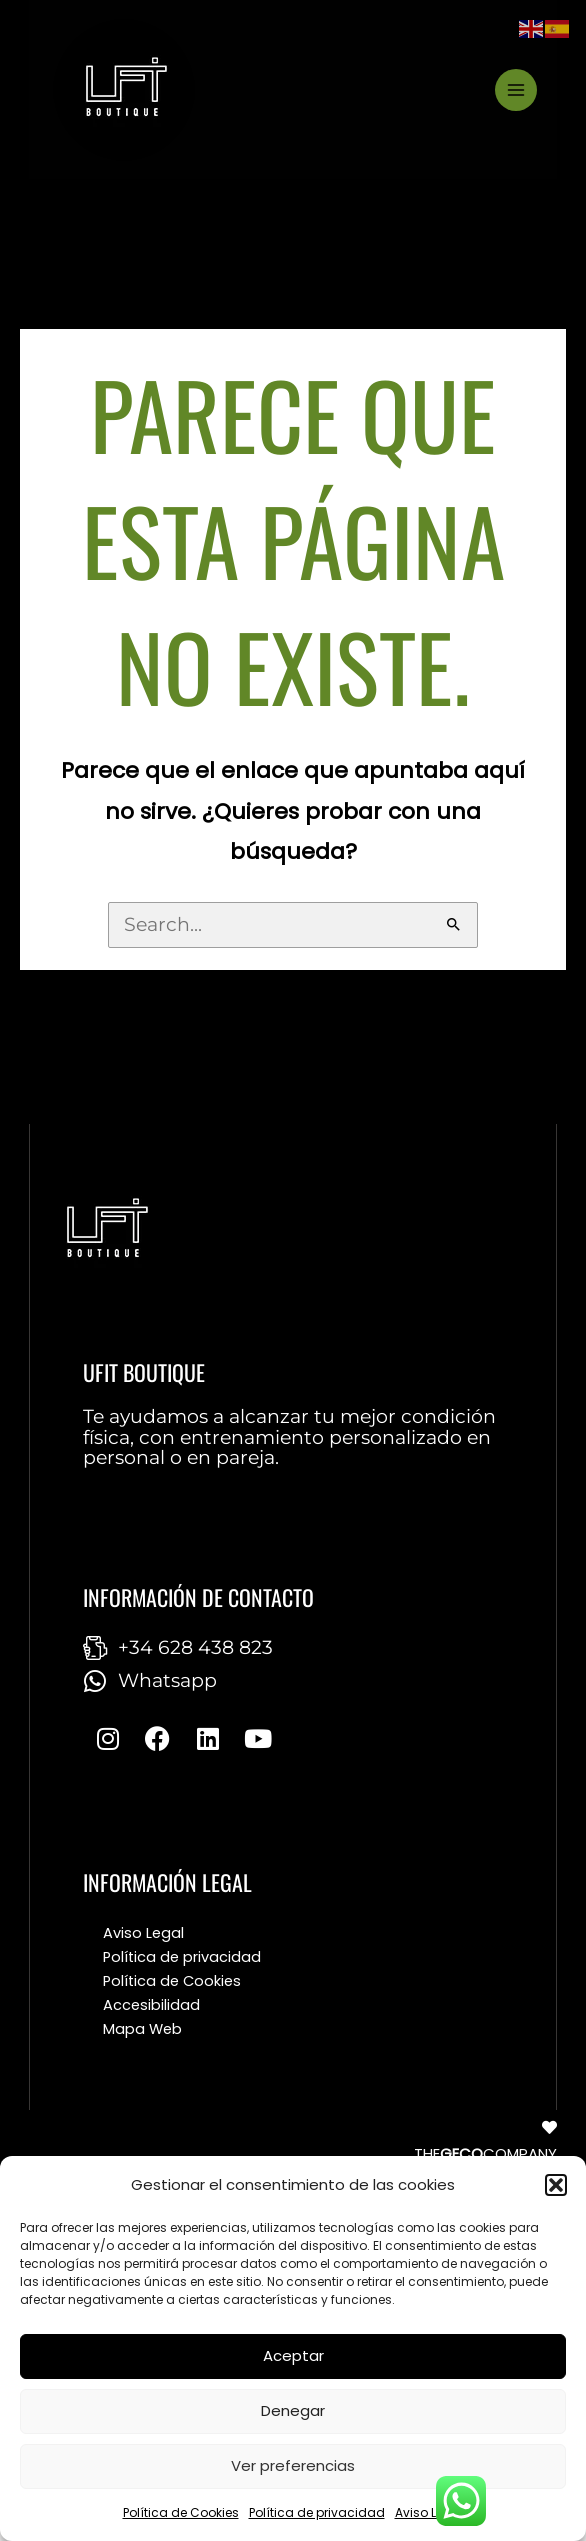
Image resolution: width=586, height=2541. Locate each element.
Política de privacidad (317, 2512)
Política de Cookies (181, 2512)
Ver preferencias (293, 2465)
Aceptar (293, 2355)
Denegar (293, 2410)
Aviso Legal (429, 2512)
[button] (556, 2185)
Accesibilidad (151, 2005)
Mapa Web (142, 2029)
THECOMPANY (485, 2153)
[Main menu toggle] (516, 90)
